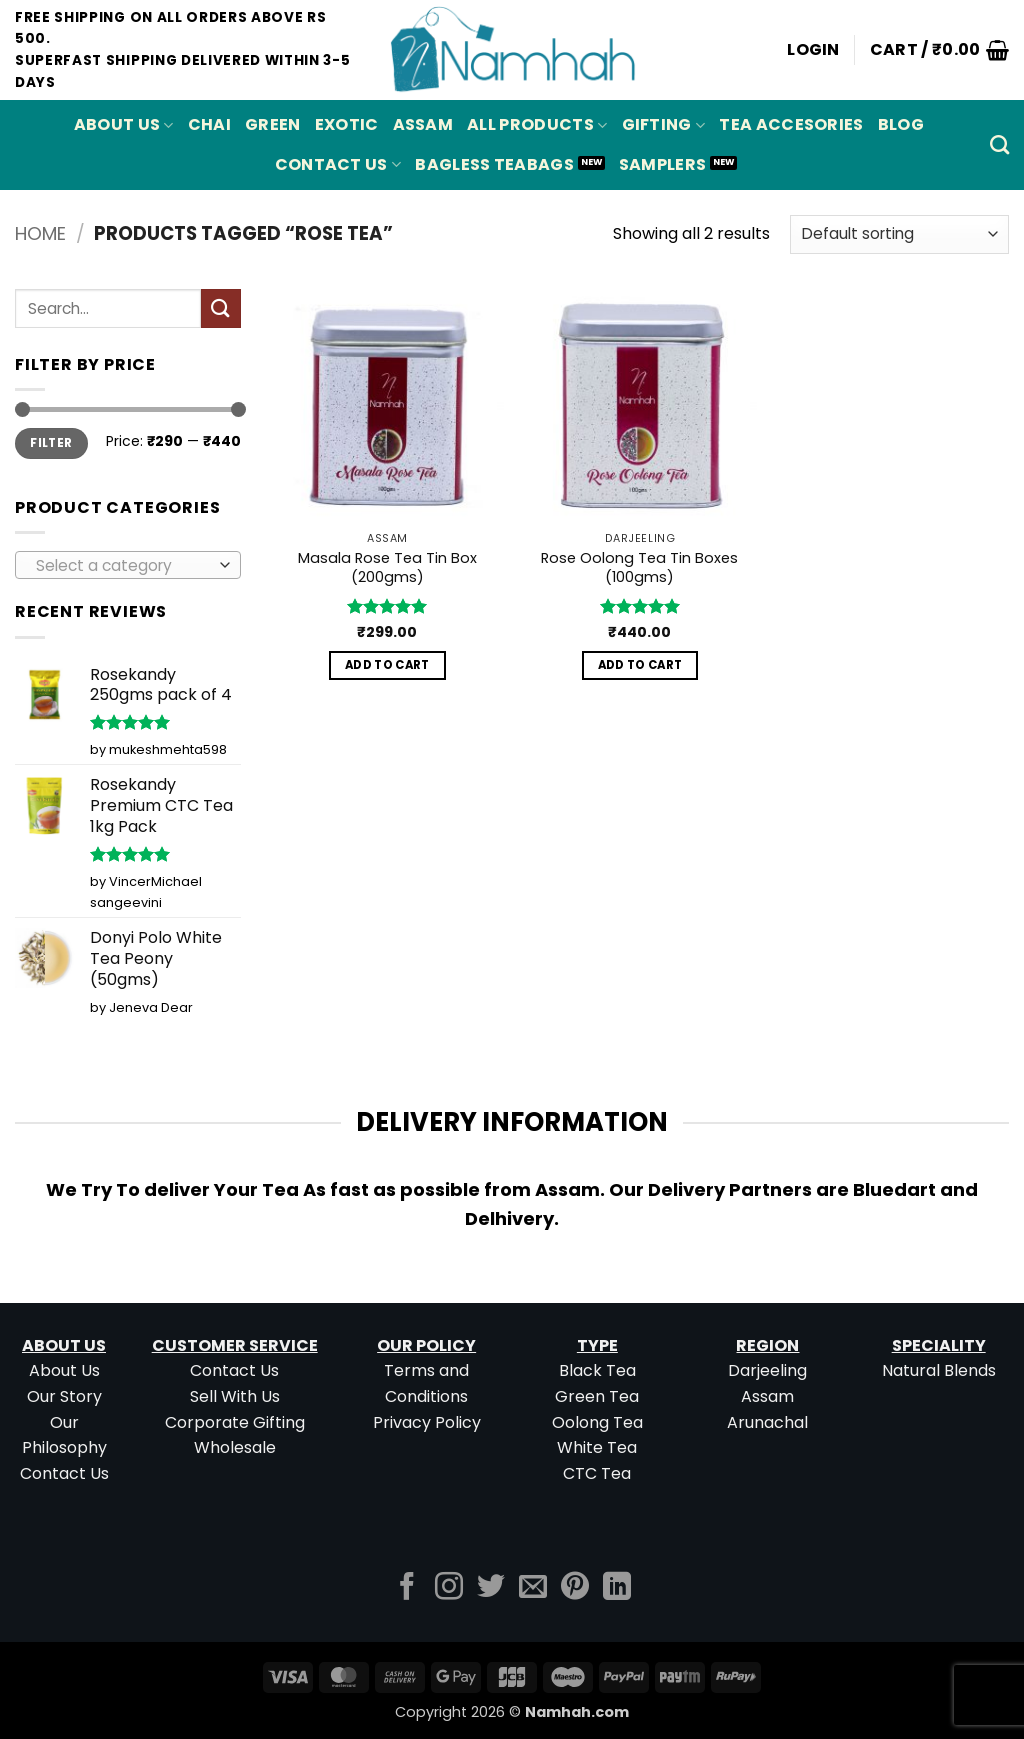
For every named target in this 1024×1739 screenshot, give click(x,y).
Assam (767, 1396)
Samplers (663, 164)
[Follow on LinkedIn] (617, 1588)
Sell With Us (235, 1396)
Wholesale (235, 1447)
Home (40, 233)
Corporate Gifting (235, 1422)
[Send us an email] (533, 1588)
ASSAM (423, 124)
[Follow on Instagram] (449, 1588)
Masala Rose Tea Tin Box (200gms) (387, 567)
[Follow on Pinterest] (575, 1588)
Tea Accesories (791, 124)
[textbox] (123, 566)
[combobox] (128, 565)
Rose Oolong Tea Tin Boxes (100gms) (639, 567)
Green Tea (597, 1396)
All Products (537, 124)
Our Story (64, 1396)
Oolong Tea (597, 1422)
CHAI (209, 124)
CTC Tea (597, 1473)
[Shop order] (899, 234)
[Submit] (221, 308)
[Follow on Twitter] (491, 1588)
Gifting (664, 124)
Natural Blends (939, 1370)
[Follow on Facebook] (407, 1588)
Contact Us (338, 164)
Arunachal (767, 1422)
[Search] (999, 144)
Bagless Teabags (494, 164)
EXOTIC (347, 124)
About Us (124, 124)
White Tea (597, 1447)
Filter (51, 443)
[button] (813, 50)
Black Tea (597, 1370)
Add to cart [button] (387, 665)
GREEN (273, 124)
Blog (901, 124)
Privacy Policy (427, 1422)
